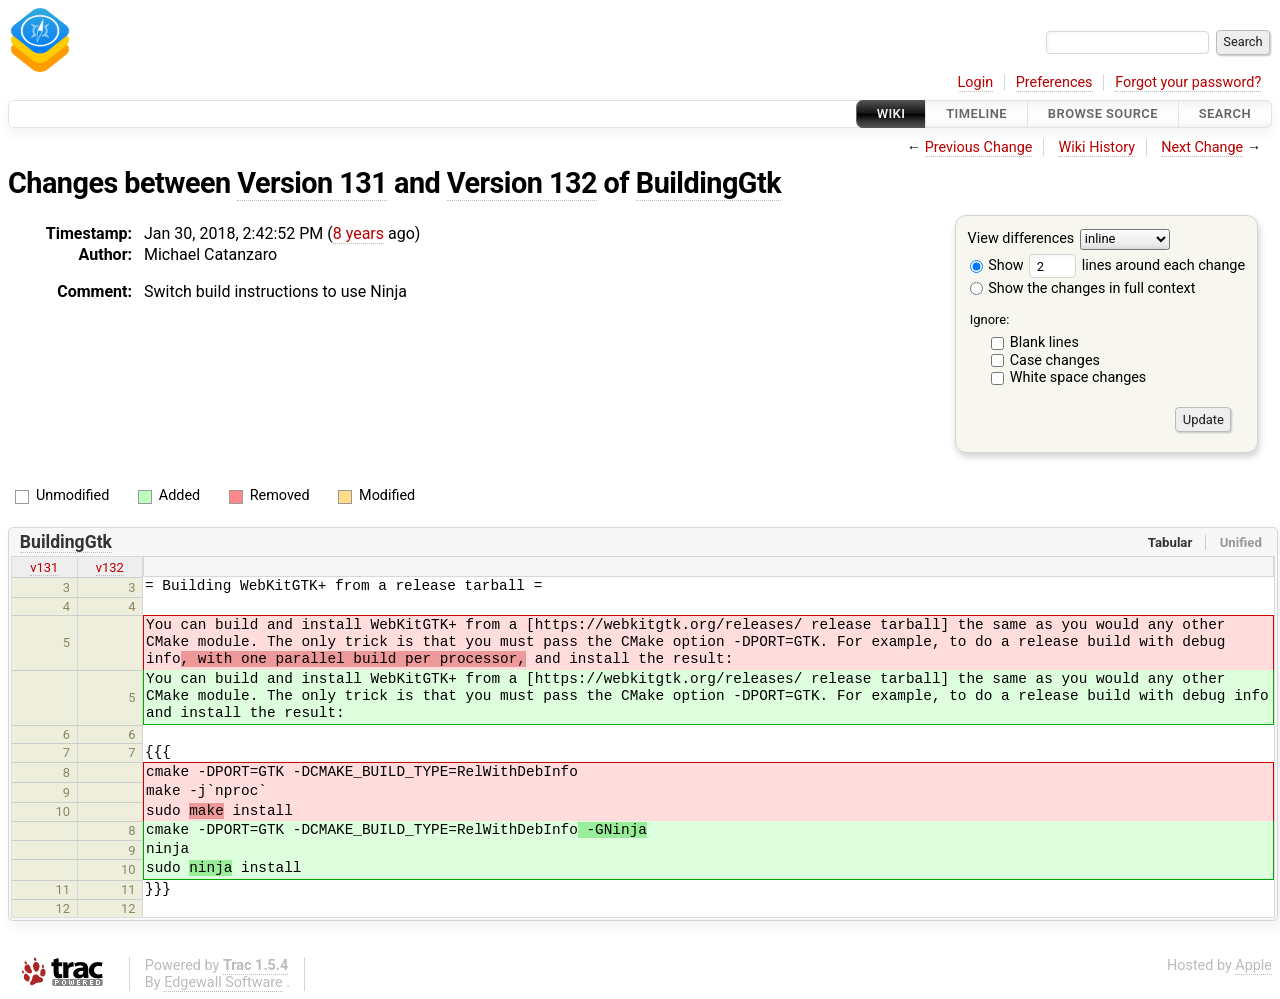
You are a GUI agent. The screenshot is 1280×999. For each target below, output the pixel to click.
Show (997, 265)
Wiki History (1097, 147)
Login (976, 82)
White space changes (1078, 377)
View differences (1021, 239)
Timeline (976, 113)
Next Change (1202, 147)
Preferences (1054, 82)
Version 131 (312, 183)
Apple (1253, 965)
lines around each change (1137, 265)
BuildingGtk (708, 183)
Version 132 (522, 183)
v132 (110, 567)
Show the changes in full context (1083, 288)
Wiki (891, 113)
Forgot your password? (1188, 82)
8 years (358, 233)
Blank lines (1044, 342)
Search (1225, 113)
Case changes (1055, 360)
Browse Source (1103, 113)
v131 (44, 567)
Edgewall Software (223, 982)
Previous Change (979, 147)
